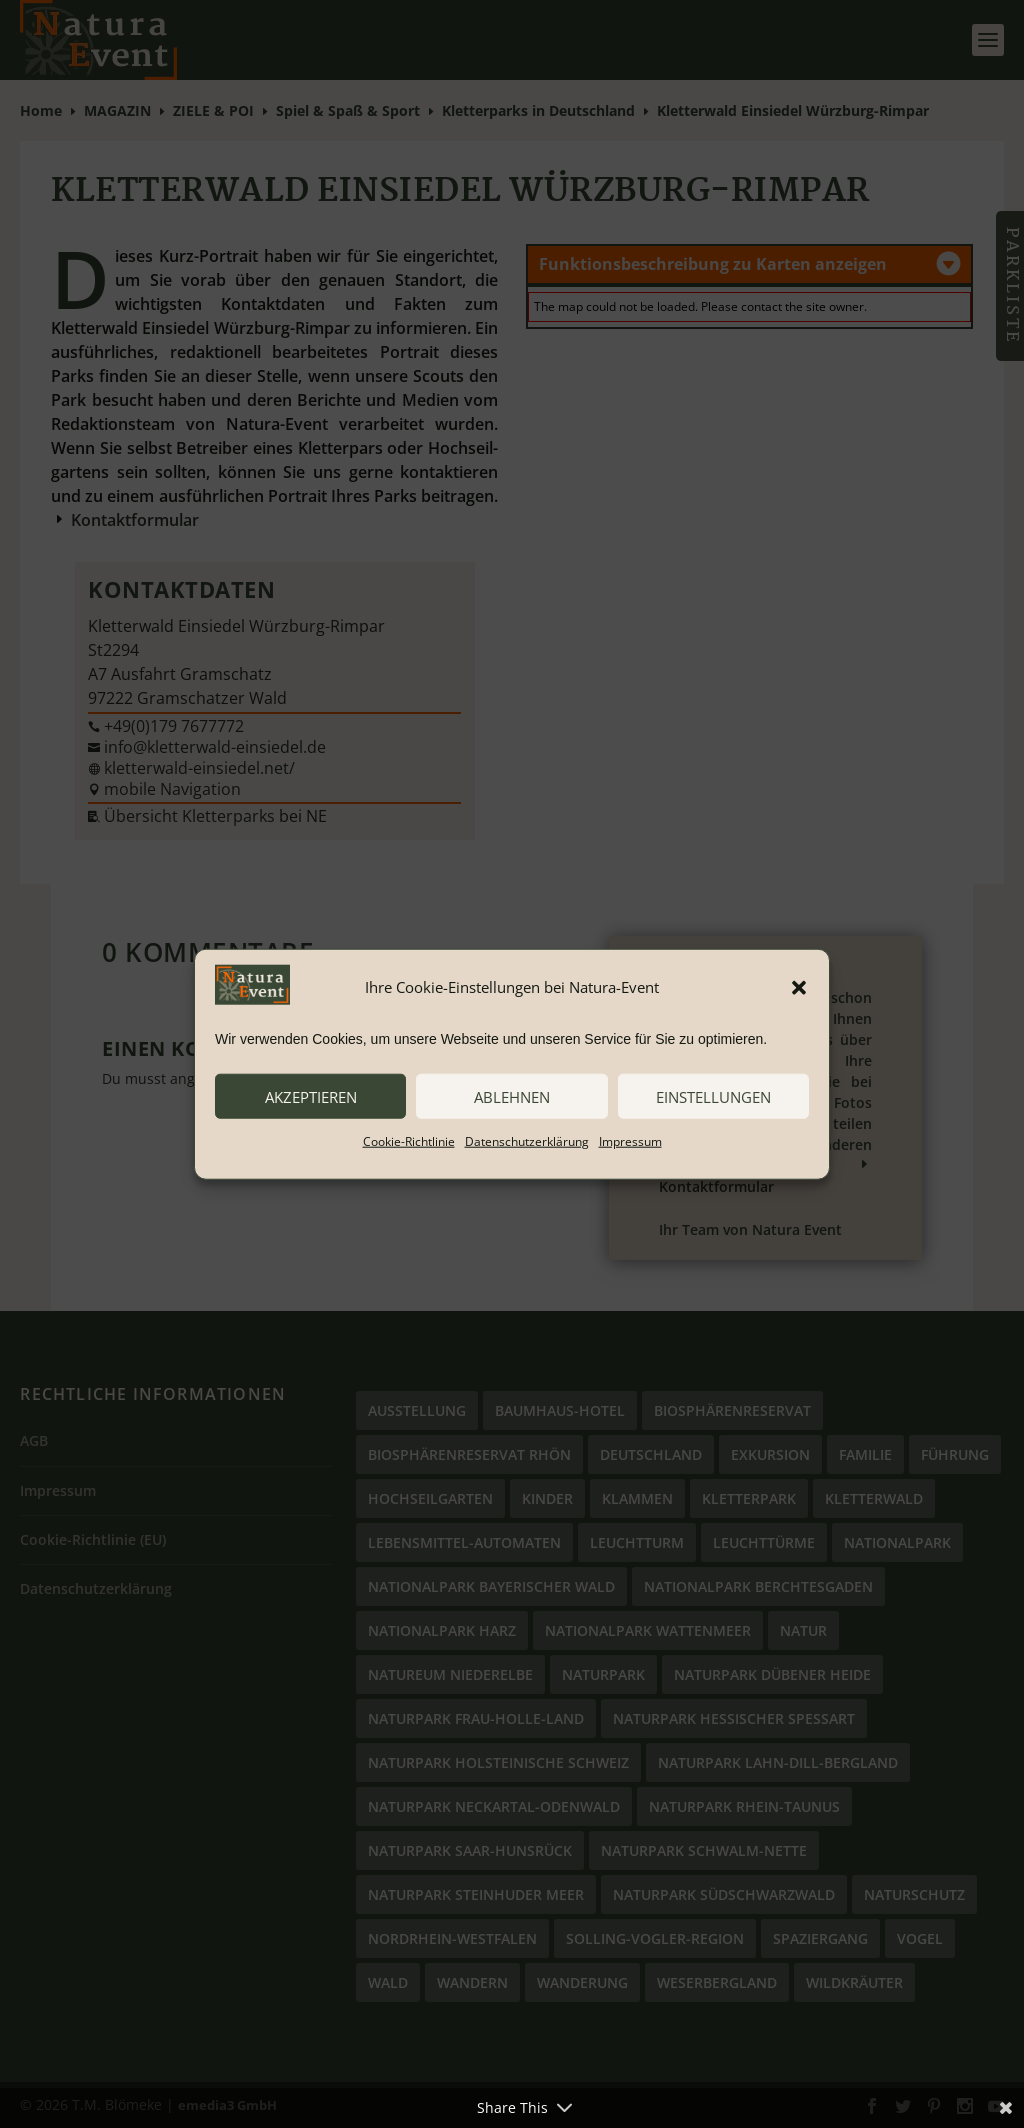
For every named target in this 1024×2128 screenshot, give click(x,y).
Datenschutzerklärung (527, 1141)
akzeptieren (311, 1096)
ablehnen (512, 1096)
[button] (799, 987)
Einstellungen (713, 1096)
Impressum (630, 1141)
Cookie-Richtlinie (409, 1141)
